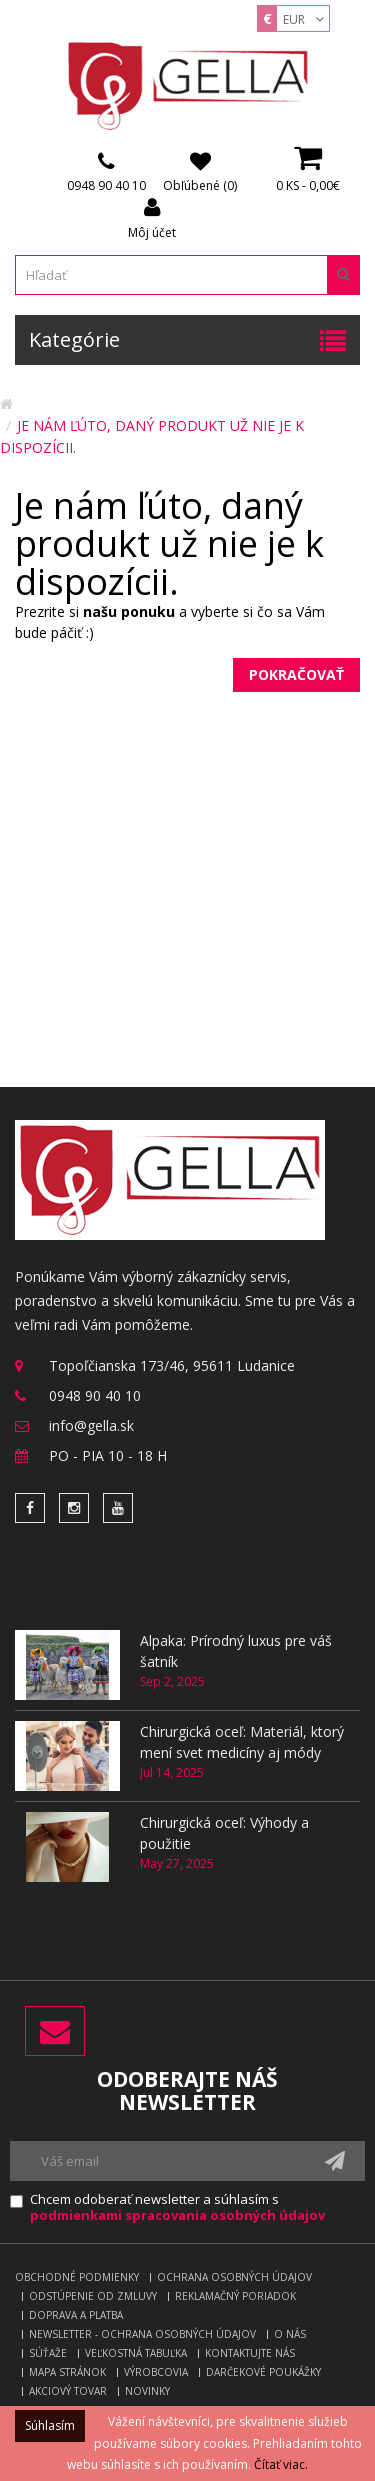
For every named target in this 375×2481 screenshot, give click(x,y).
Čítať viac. (281, 2464)
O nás (290, 2334)
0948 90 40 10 (95, 1395)
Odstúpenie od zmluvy (93, 2296)
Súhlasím (50, 2425)
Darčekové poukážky (263, 2372)
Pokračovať (296, 674)
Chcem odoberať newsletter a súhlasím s (177, 2207)
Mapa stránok (67, 2372)
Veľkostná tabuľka (136, 2353)
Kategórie (187, 340)
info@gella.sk (91, 1425)
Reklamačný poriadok (235, 2296)
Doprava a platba (76, 2315)
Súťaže (48, 2353)
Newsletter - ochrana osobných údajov (142, 2334)
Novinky (147, 2391)
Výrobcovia (156, 2372)
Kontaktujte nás (250, 2353)
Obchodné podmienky (77, 2277)
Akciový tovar (68, 2391)
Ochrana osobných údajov (234, 2277)
